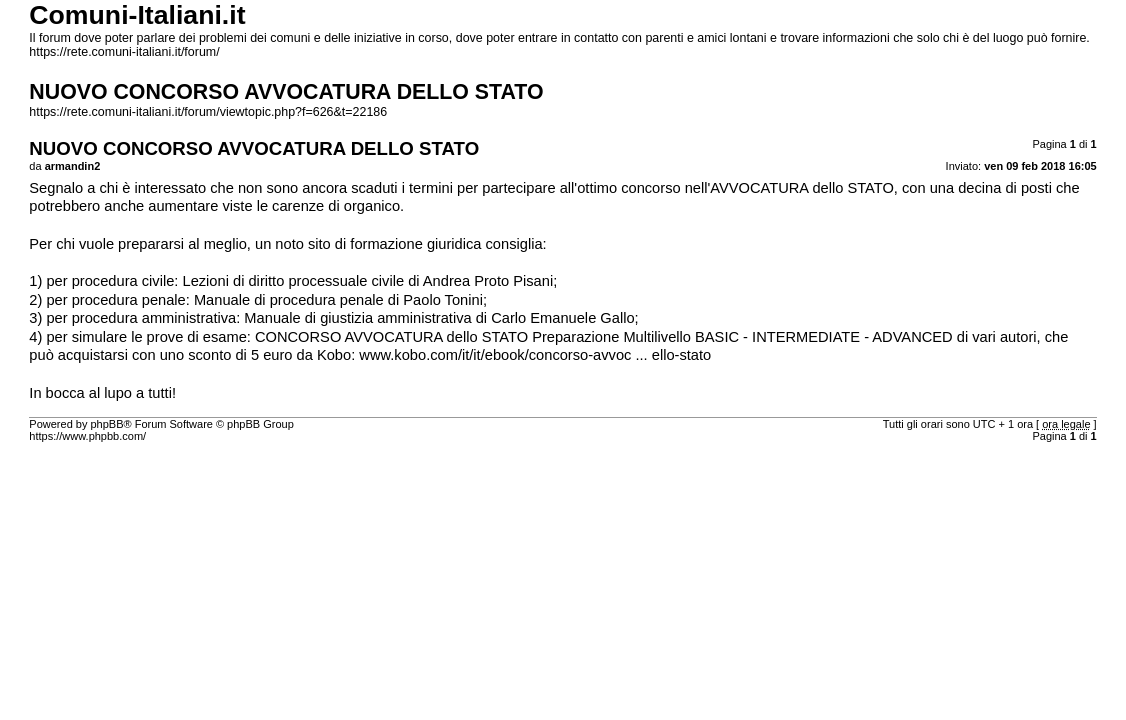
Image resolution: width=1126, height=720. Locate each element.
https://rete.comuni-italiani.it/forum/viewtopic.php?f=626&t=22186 (208, 112)
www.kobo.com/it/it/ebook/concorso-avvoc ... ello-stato (535, 355)
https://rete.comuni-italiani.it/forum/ (124, 52)
